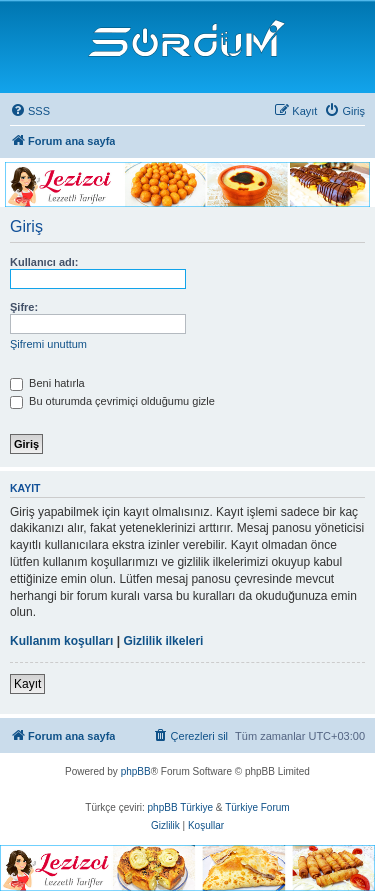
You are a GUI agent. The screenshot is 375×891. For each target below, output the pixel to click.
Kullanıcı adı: (44, 262)
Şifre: (24, 307)
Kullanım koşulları (61, 641)
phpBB (136, 771)
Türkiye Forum (257, 807)
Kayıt (27, 684)
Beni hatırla (47, 383)
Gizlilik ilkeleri (163, 641)
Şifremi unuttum (48, 344)
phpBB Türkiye (180, 807)
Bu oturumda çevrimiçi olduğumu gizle (112, 401)
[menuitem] (30, 111)
